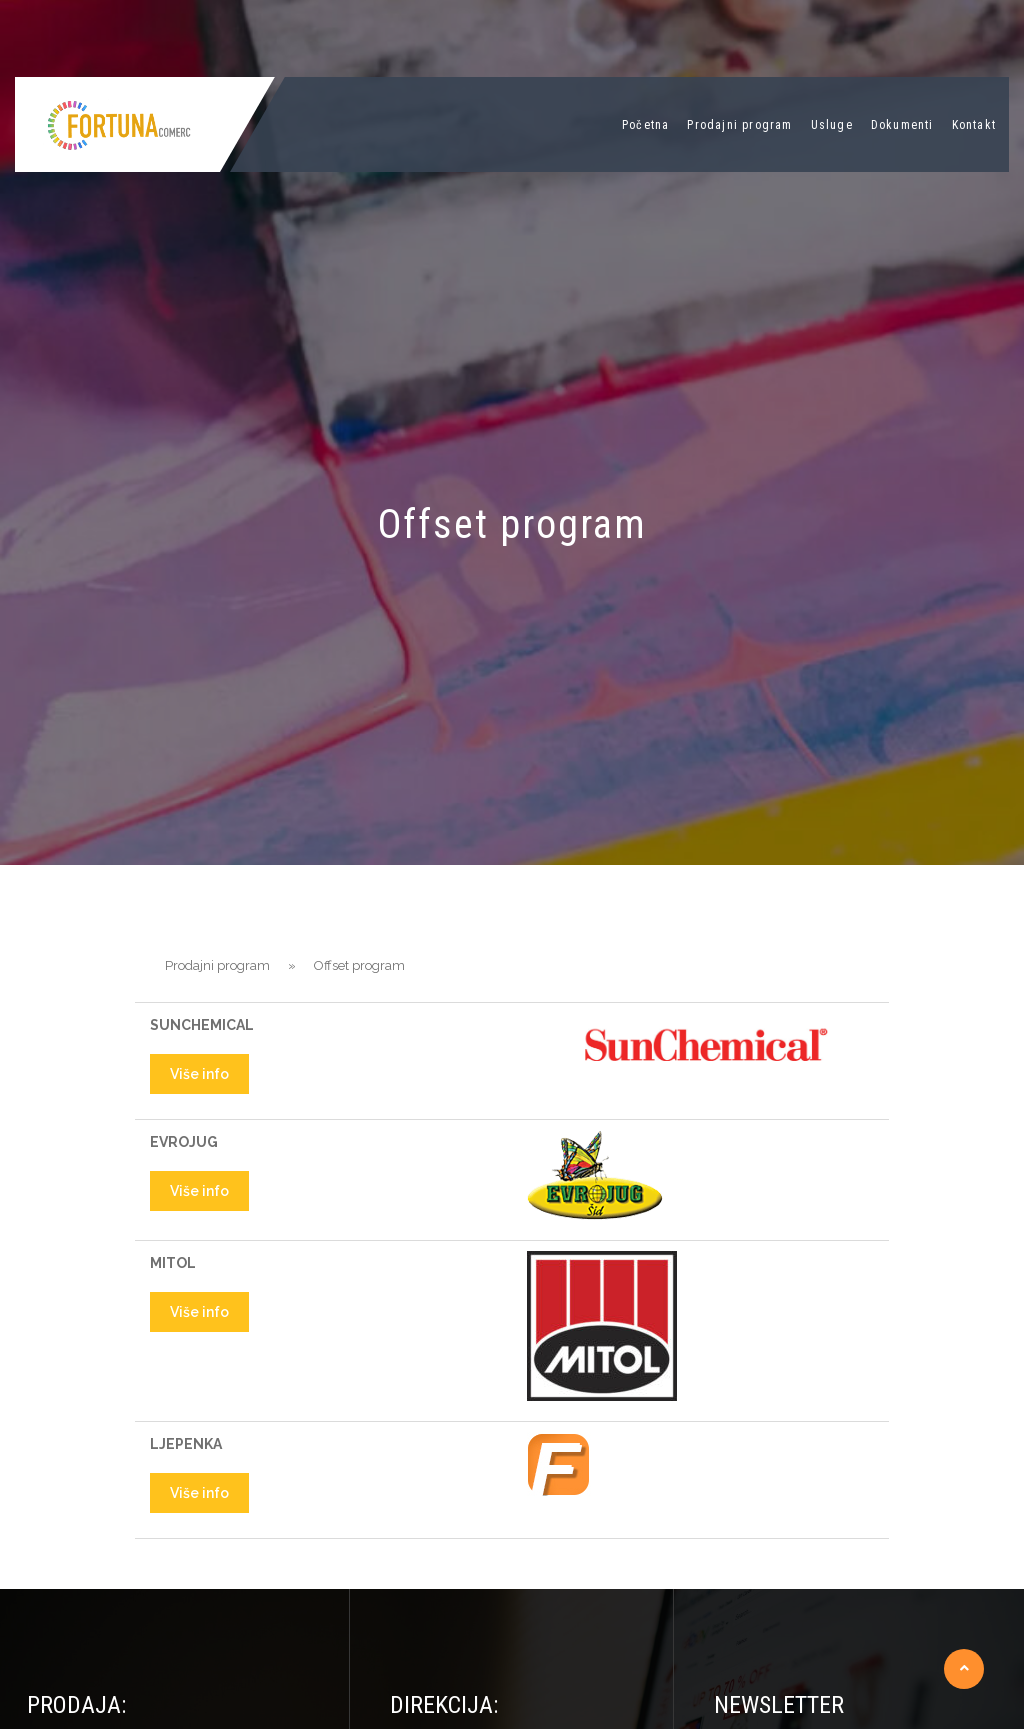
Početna (645, 125)
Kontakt (974, 125)
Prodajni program (739, 125)
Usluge (832, 125)
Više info (199, 1074)
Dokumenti (902, 125)
